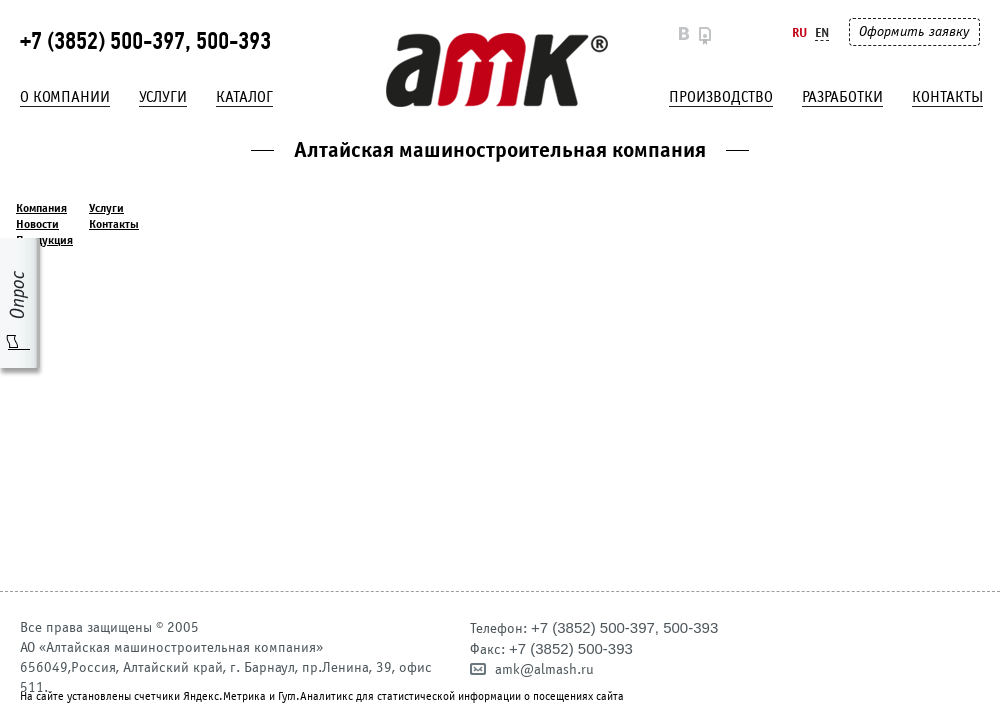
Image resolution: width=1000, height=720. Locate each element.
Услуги (163, 97)
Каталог (244, 97)
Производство (721, 97)
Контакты (947, 97)
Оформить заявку (914, 31)
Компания (41, 208)
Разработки (842, 97)
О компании (65, 97)
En (822, 32)
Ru (799, 32)
